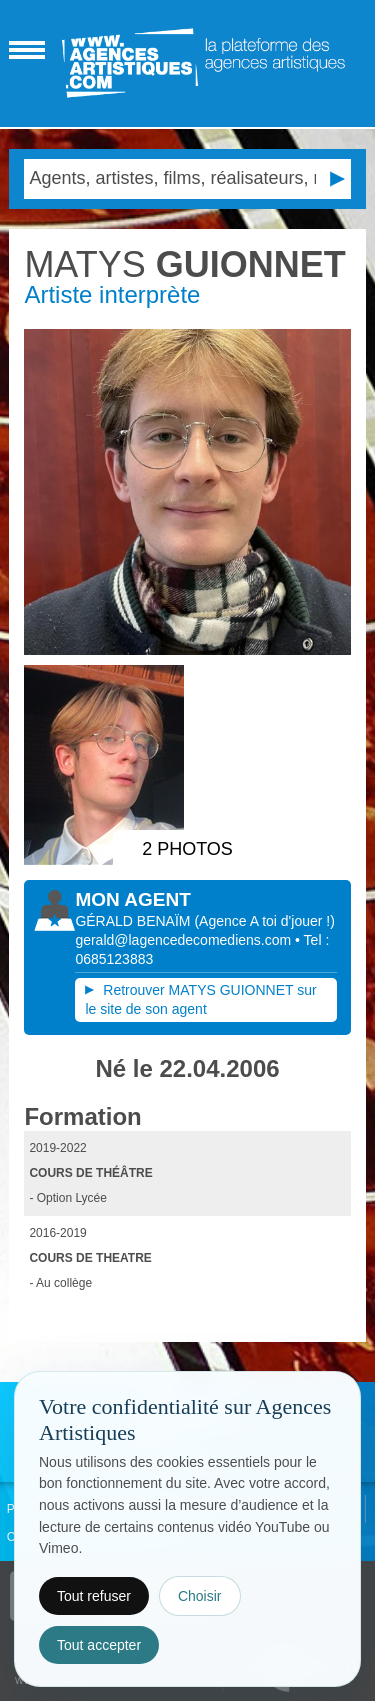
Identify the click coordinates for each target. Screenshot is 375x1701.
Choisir (200, 1596)
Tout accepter (99, 1645)
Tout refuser (94, 1596)
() (264, 921)
